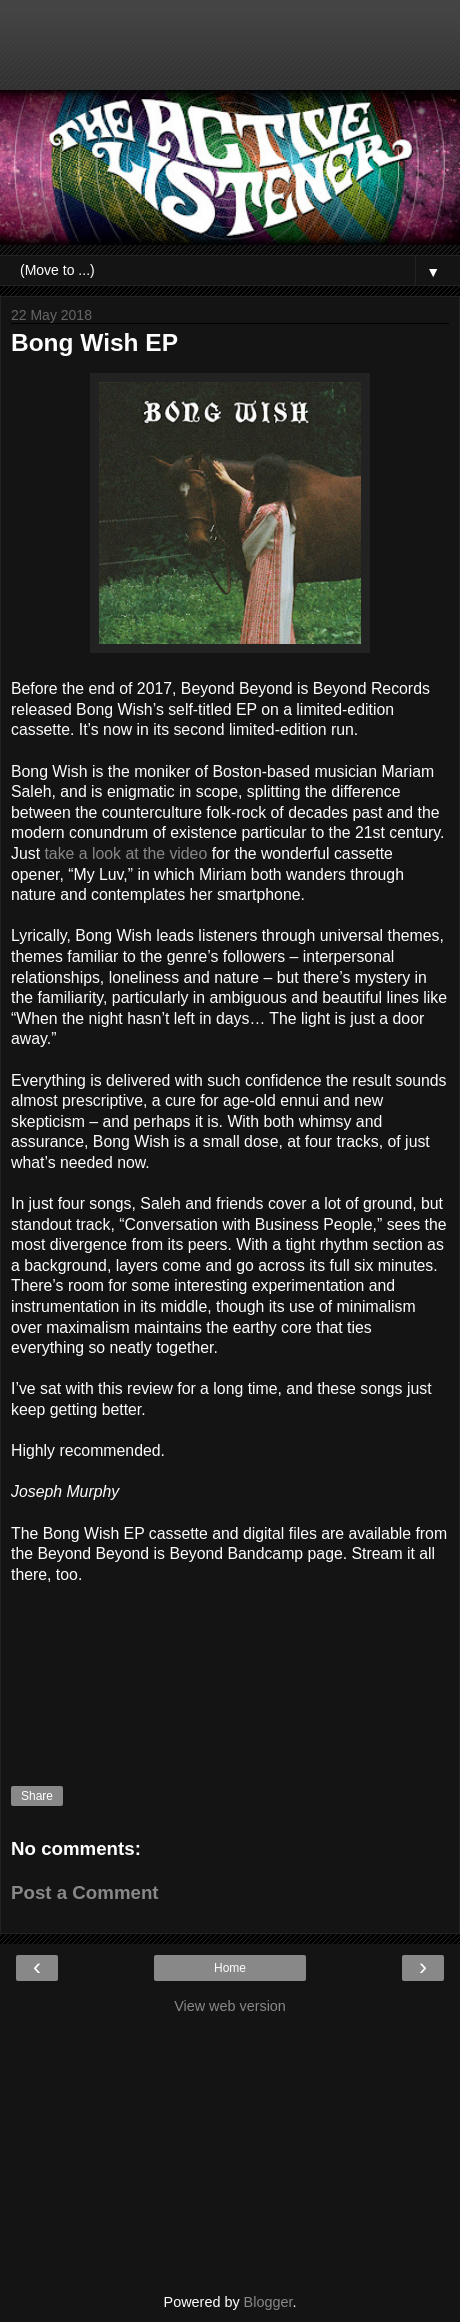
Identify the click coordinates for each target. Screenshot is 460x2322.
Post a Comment (85, 1892)
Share (37, 1796)
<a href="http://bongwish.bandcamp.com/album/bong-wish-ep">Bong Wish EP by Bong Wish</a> (230, 1666)
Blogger (268, 2302)
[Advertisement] (230, 55)
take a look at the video (125, 853)
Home (230, 1968)
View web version (230, 2006)
